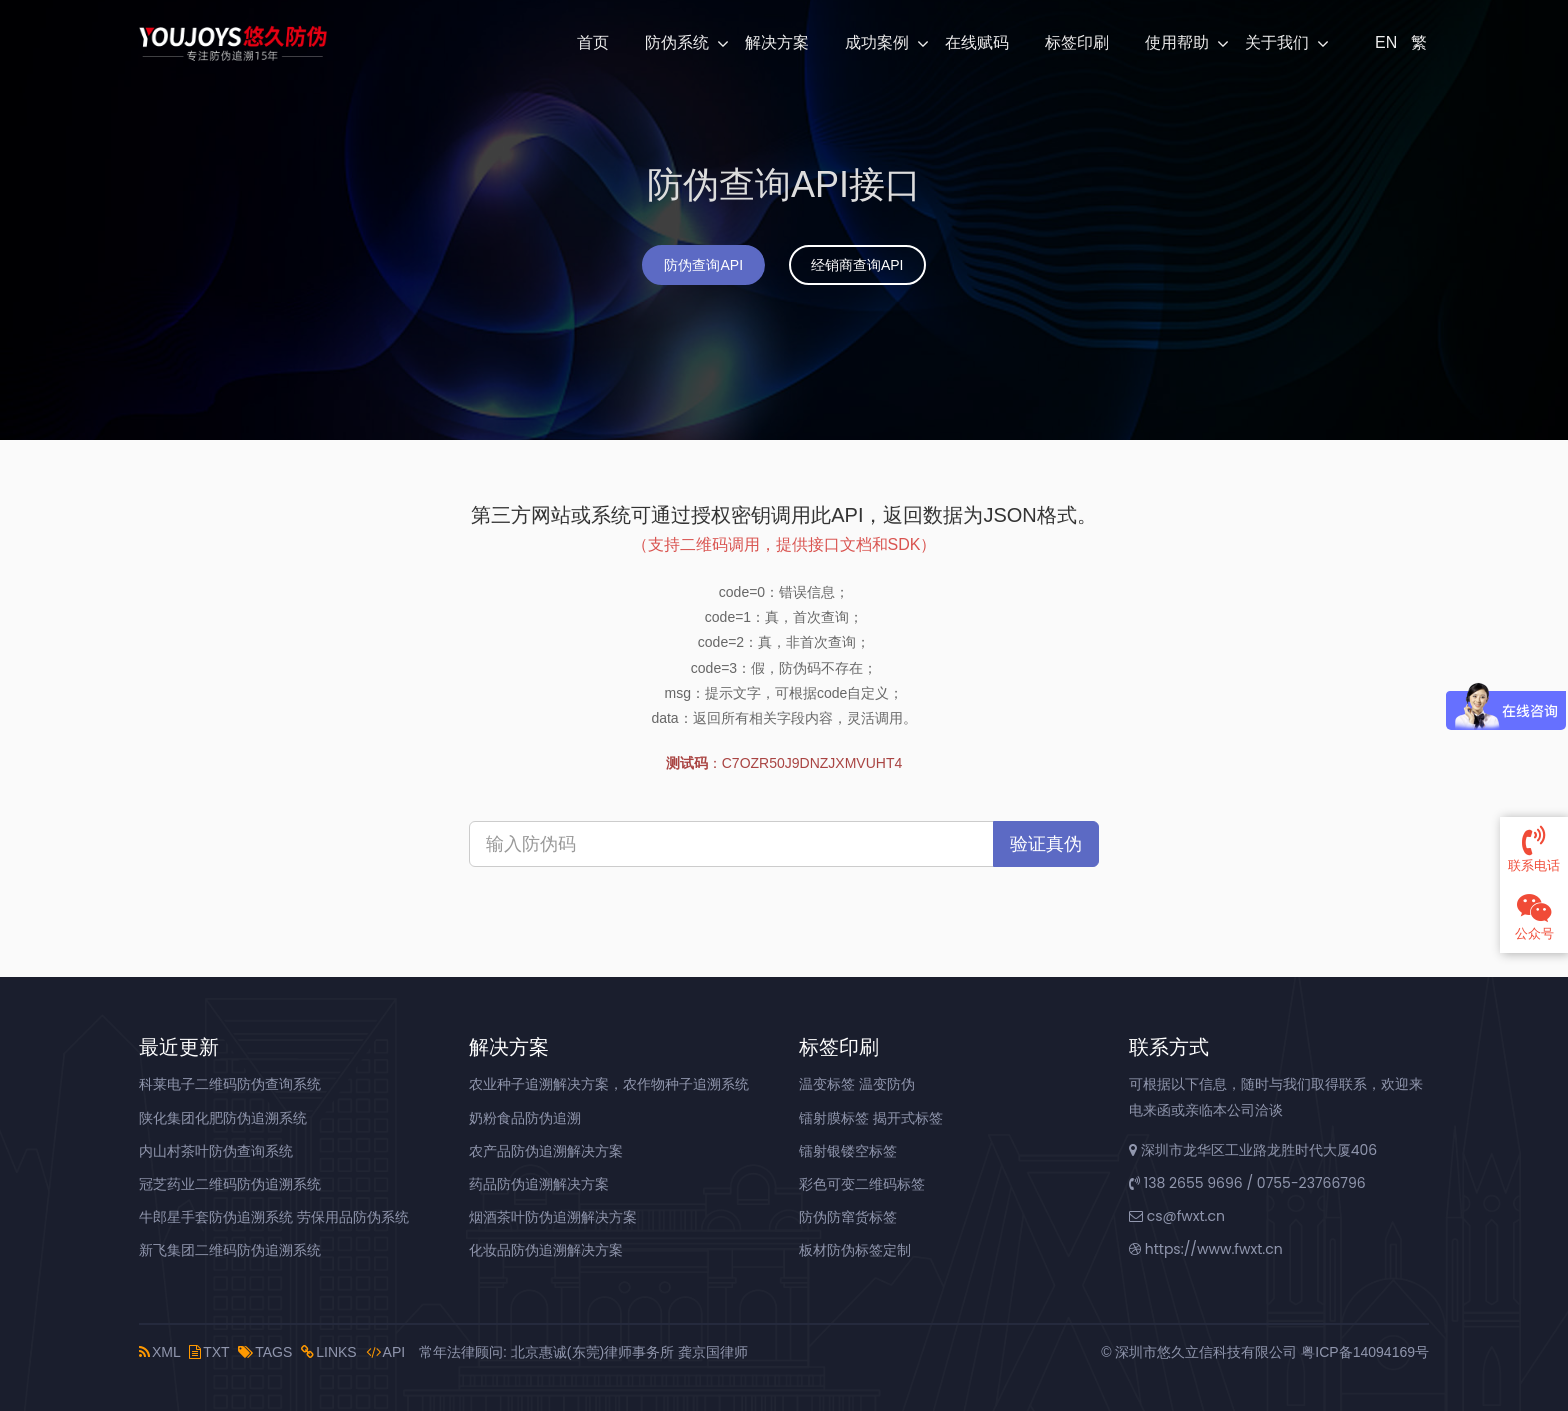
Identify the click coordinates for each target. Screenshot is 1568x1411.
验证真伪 (1046, 844)
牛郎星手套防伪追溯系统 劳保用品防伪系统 (274, 1217)
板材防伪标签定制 (855, 1250)
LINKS (328, 1352)
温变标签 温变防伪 (857, 1084)
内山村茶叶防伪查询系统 (216, 1151)
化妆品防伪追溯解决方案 (546, 1250)
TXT (209, 1352)
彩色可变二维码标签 (862, 1184)
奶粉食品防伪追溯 (525, 1118)
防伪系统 (677, 42)
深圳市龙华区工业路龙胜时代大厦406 (1253, 1150)
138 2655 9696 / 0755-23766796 (1247, 1183)
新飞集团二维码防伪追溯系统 (230, 1250)
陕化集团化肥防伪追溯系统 (223, 1118)
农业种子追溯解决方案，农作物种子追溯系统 (609, 1084)
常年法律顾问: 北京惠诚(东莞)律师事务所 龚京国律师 (583, 1352)
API (386, 1352)
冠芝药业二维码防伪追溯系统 (230, 1184)
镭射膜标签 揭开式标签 (871, 1118)
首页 (593, 42)
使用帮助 (1177, 42)
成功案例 (877, 42)
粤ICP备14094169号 (1365, 1352)
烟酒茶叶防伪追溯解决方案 (553, 1217)
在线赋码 (977, 42)
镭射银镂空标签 (848, 1151)
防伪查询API (703, 265)
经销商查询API (857, 265)
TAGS (265, 1352)
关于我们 (1277, 42)
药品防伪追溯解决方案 (539, 1184)
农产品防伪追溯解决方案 (546, 1151)
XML (159, 1352)
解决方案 (777, 42)
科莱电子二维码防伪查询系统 (230, 1084)
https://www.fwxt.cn (1206, 1249)
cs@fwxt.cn (1177, 1216)
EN (1384, 42)
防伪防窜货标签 (848, 1217)
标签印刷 (1077, 42)
